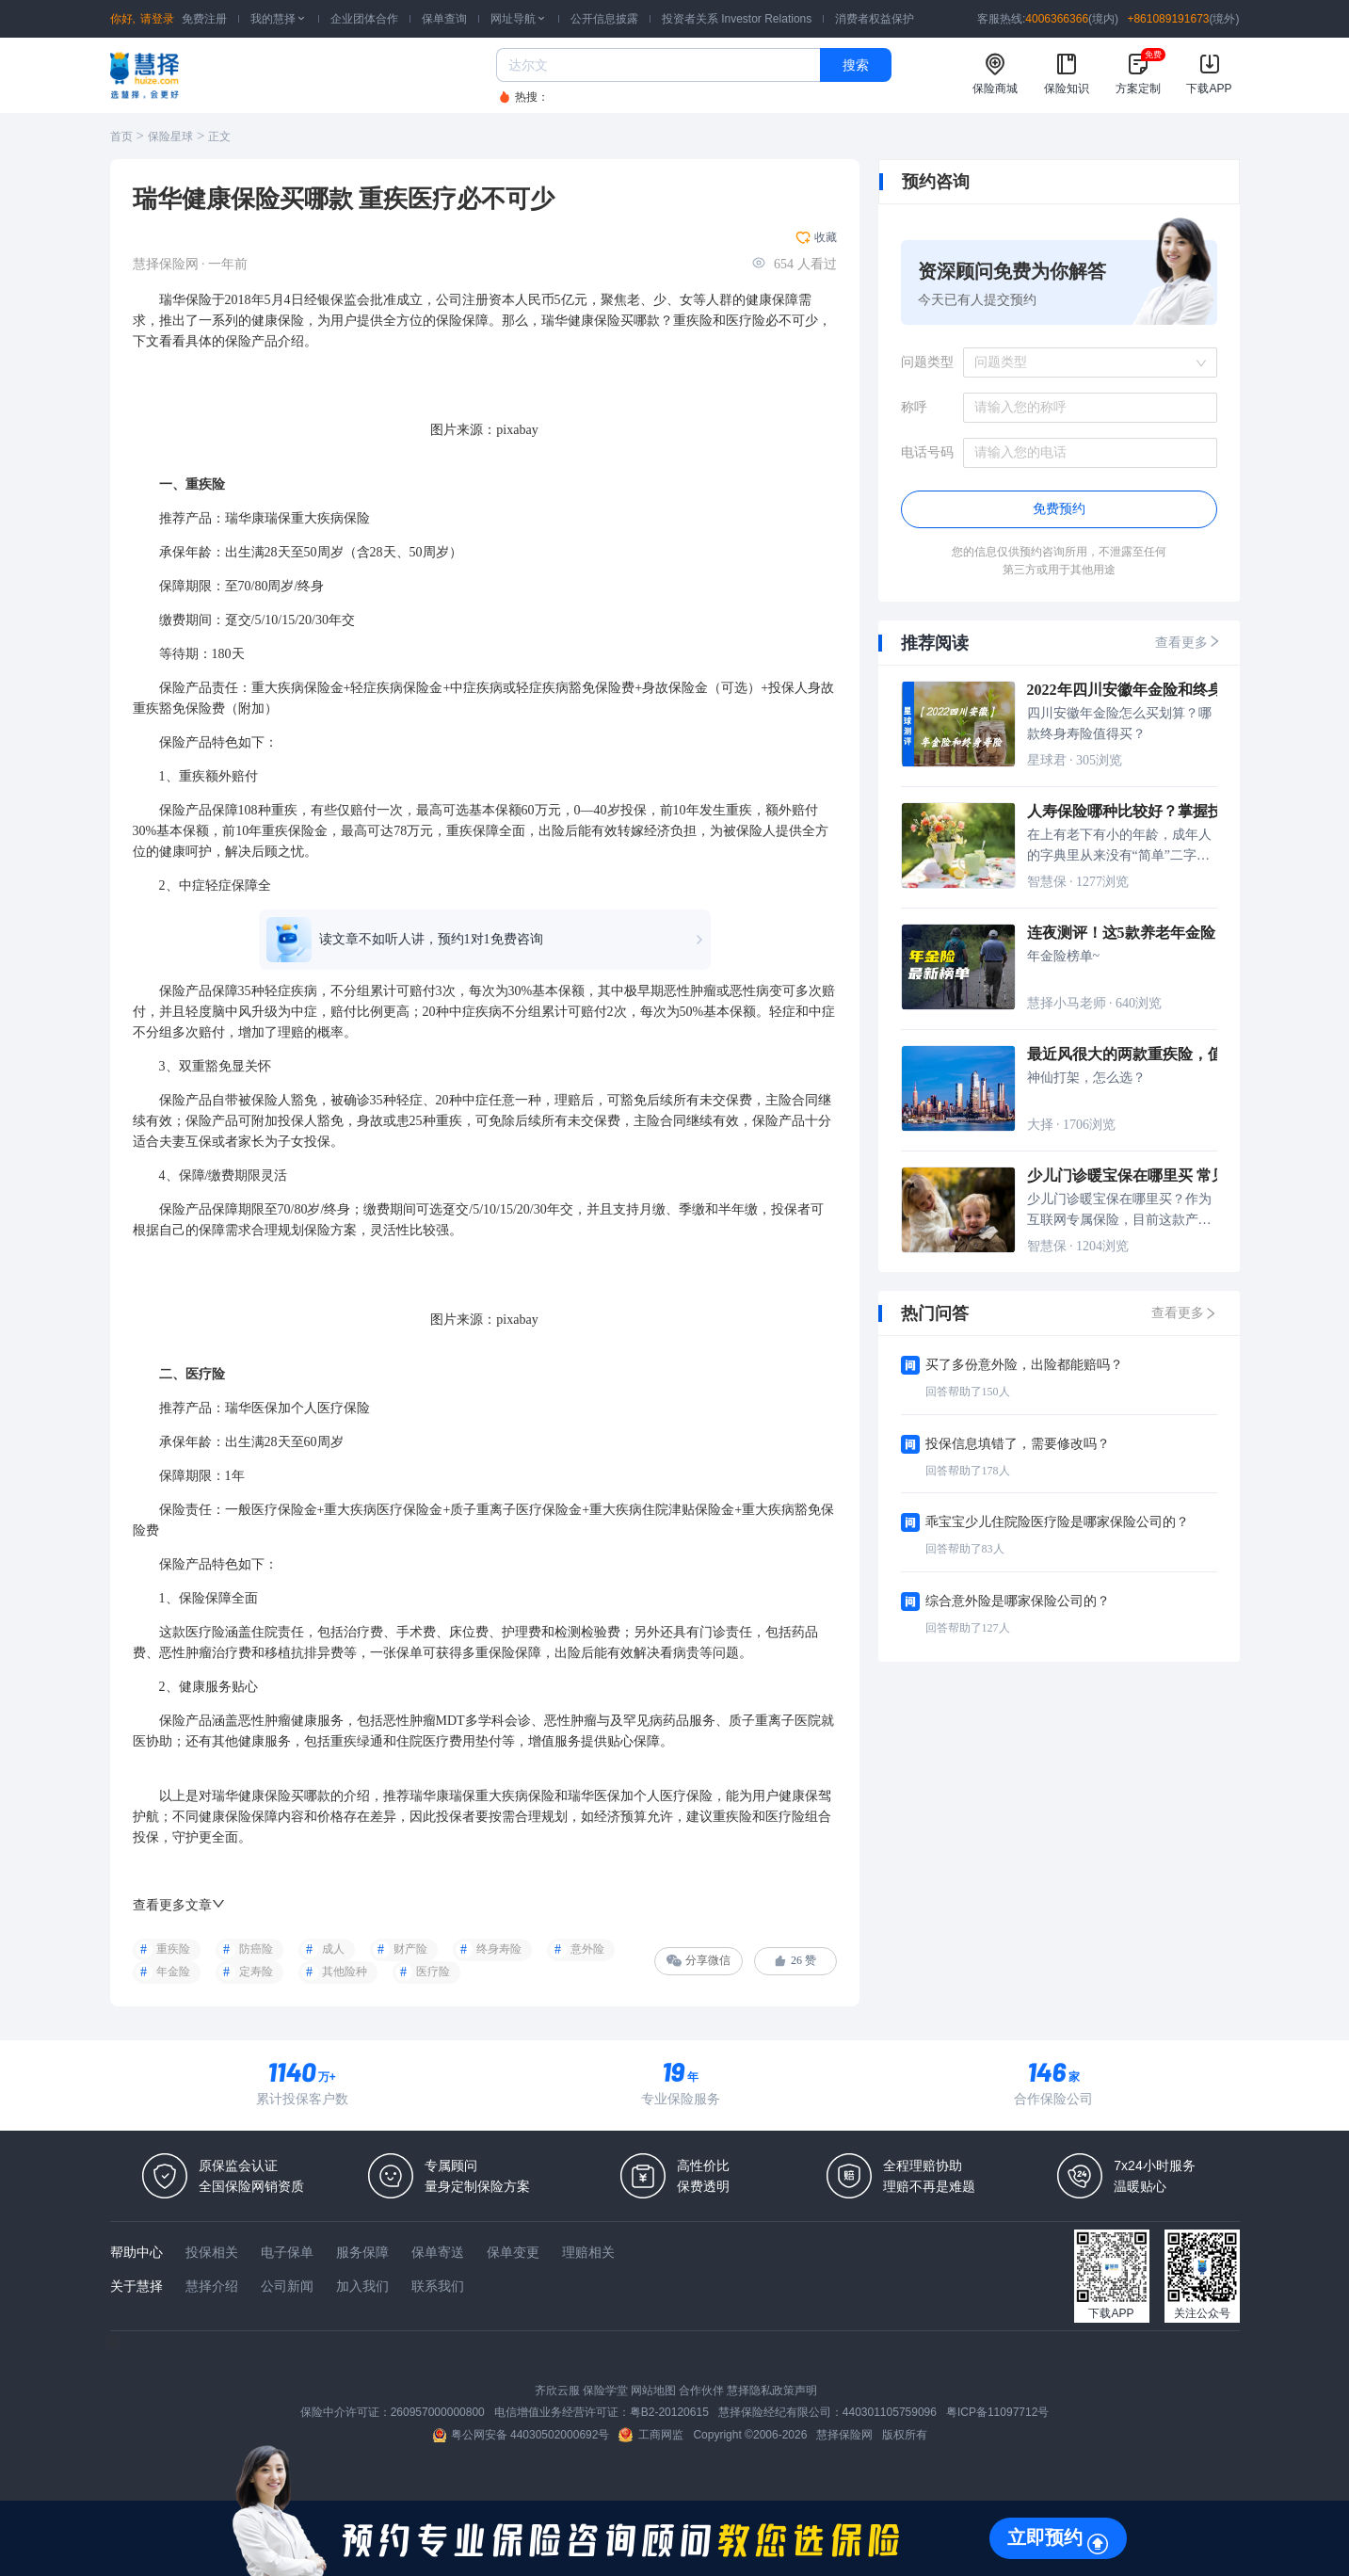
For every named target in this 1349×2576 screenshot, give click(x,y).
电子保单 (287, 2252)
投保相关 (211, 2252)
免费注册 (204, 18)
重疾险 (173, 1949)
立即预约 (1045, 2537)
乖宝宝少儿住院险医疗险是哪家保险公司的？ (1057, 1522)
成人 (333, 1949)
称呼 (914, 407)
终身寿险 (499, 1949)
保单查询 (444, 18)
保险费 (614, 688)
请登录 (157, 18)
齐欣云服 (557, 2390)
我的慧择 (278, 18)
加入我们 (362, 2286)
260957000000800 (438, 2412)
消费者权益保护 (874, 18)
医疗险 (745, 321)
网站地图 (653, 2390)
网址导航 (518, 18)
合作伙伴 (701, 2390)
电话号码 (927, 452)
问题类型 (927, 362)
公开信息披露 (604, 18)
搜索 (856, 64)
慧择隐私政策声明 (772, 2390)
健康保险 (277, 321)
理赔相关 (588, 2252)
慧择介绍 (211, 2286)
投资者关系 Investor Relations (736, 18)
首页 (121, 136)
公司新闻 (287, 2286)
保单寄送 (437, 2252)
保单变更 (513, 2252)
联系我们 (437, 2286)
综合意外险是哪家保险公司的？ (1017, 1601)
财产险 (410, 1949)
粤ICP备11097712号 (997, 2412)
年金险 (173, 1971)
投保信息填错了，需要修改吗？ (1017, 1444)
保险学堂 (605, 2390)
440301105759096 (890, 2412)
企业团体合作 (364, 18)
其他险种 (344, 1971)
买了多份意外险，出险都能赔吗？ (1024, 1365)
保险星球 (170, 136)
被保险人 (749, 831)
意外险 (587, 1949)
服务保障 (362, 2252)
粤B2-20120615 (669, 2412)
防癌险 (256, 1949)
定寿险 (256, 1971)
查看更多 (1188, 642)
